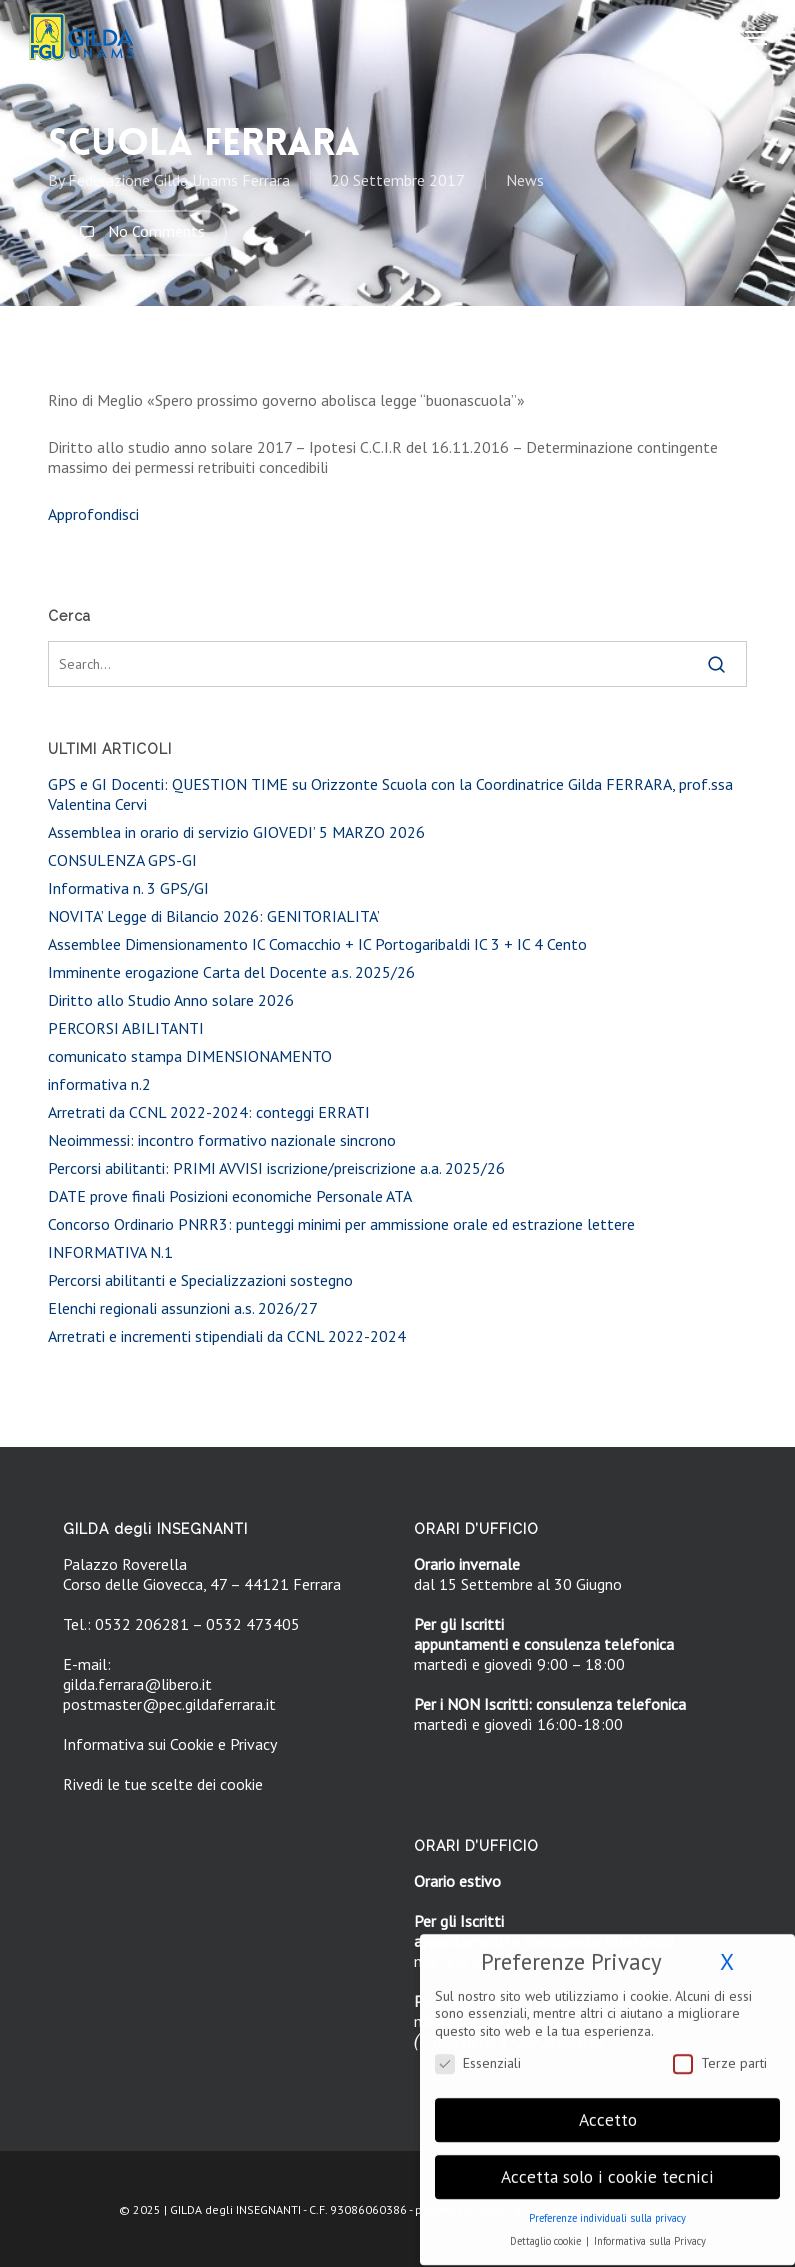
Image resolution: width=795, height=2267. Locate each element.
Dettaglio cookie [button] (547, 2228)
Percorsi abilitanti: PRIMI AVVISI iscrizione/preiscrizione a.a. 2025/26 (276, 1168)
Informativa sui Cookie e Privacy (170, 1744)
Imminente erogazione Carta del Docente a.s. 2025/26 (231, 972)
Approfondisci (93, 514)
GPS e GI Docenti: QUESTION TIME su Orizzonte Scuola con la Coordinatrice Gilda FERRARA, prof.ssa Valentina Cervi (390, 794)
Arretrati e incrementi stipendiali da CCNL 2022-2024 (227, 1336)
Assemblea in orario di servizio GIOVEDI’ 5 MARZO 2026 (236, 832)
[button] (756, 37)
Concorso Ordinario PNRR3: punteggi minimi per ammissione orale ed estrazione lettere (341, 1224)
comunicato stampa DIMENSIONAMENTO (190, 1056)
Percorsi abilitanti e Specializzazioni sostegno (200, 1280)
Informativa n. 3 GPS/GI (128, 888)
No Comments (137, 233)
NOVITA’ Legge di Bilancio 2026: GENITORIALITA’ (214, 916)
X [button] (727, 1948)
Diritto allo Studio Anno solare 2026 (171, 1000)
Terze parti (720, 2049)
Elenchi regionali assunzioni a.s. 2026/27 (183, 1308)
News (525, 180)
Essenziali (478, 2049)
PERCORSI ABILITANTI (126, 1028)
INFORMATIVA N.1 (110, 1252)
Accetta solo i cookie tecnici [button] (607, 2163)
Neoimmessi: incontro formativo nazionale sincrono (222, 1140)
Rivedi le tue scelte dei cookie (163, 1784)
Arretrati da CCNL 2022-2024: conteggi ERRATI (209, 1112)
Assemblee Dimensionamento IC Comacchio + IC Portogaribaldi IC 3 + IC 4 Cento (317, 944)
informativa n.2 (99, 1084)
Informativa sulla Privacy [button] (650, 2228)
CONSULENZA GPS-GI (122, 860)
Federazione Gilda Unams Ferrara (179, 180)
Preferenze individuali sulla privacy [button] (607, 2205)
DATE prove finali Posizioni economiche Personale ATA (230, 1196)
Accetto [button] (608, 2106)
